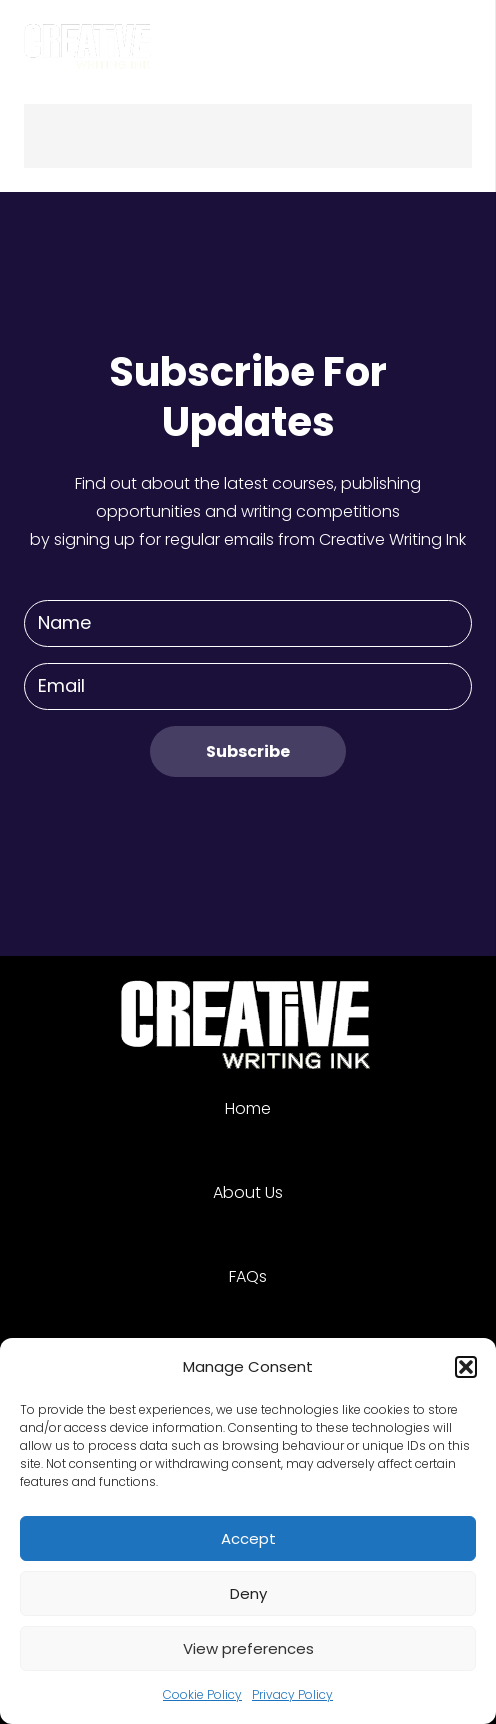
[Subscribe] (248, 751)
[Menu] (468, 40)
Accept (248, 1538)
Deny (248, 1593)
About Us (248, 1192)
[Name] (248, 623)
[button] (466, 1367)
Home (248, 1108)
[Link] (89, 40)
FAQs (248, 1276)
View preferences (248, 1648)
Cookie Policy (202, 1694)
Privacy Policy (292, 1694)
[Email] (248, 686)
